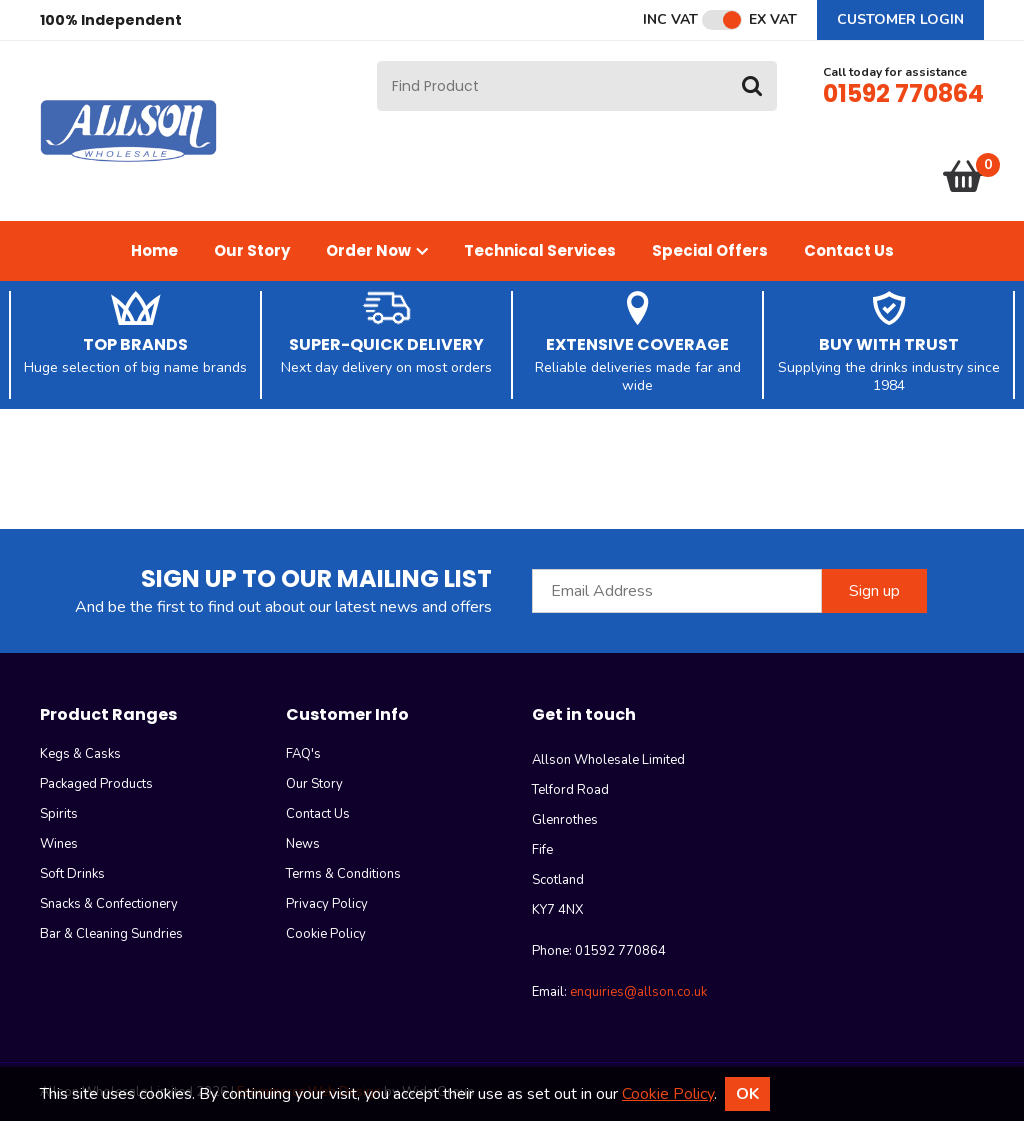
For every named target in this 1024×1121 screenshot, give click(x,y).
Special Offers (710, 250)
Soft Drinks (72, 874)
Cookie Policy (326, 934)
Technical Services (540, 250)
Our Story (252, 250)
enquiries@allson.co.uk (638, 992)
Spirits (59, 814)
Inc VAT (670, 20)
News (303, 844)
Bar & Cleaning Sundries (111, 934)
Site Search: (377, 61)
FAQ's (303, 754)
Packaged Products (96, 784)
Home (154, 250)
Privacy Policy (327, 904)
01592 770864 (903, 93)
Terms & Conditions (343, 874)
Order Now (377, 250)
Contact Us (849, 250)
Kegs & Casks (80, 754)
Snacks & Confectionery (109, 904)
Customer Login (900, 19)
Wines (59, 844)
